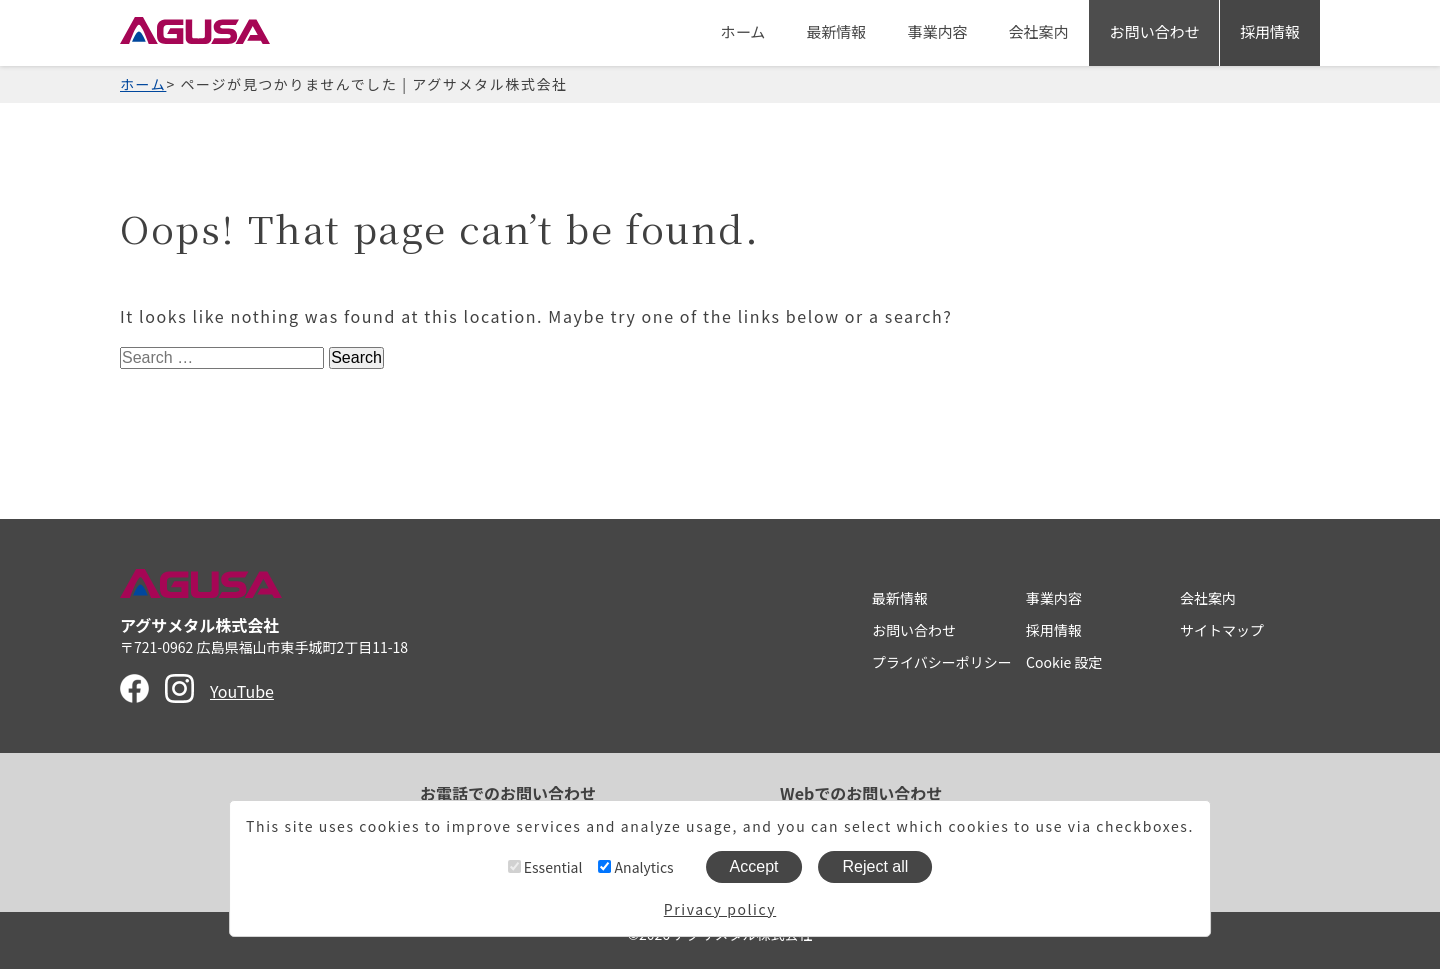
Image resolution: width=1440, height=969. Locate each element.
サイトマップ (1222, 630)
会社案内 (1038, 31)
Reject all (876, 866)
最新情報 (836, 31)
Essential (545, 867)
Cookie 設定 (1064, 662)
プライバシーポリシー (942, 662)
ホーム (742, 31)
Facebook (134, 688)
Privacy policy (720, 909)
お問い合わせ (1154, 31)
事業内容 (937, 31)
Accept (754, 866)
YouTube (242, 691)
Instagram (179, 688)
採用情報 (1270, 31)
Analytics (635, 867)
